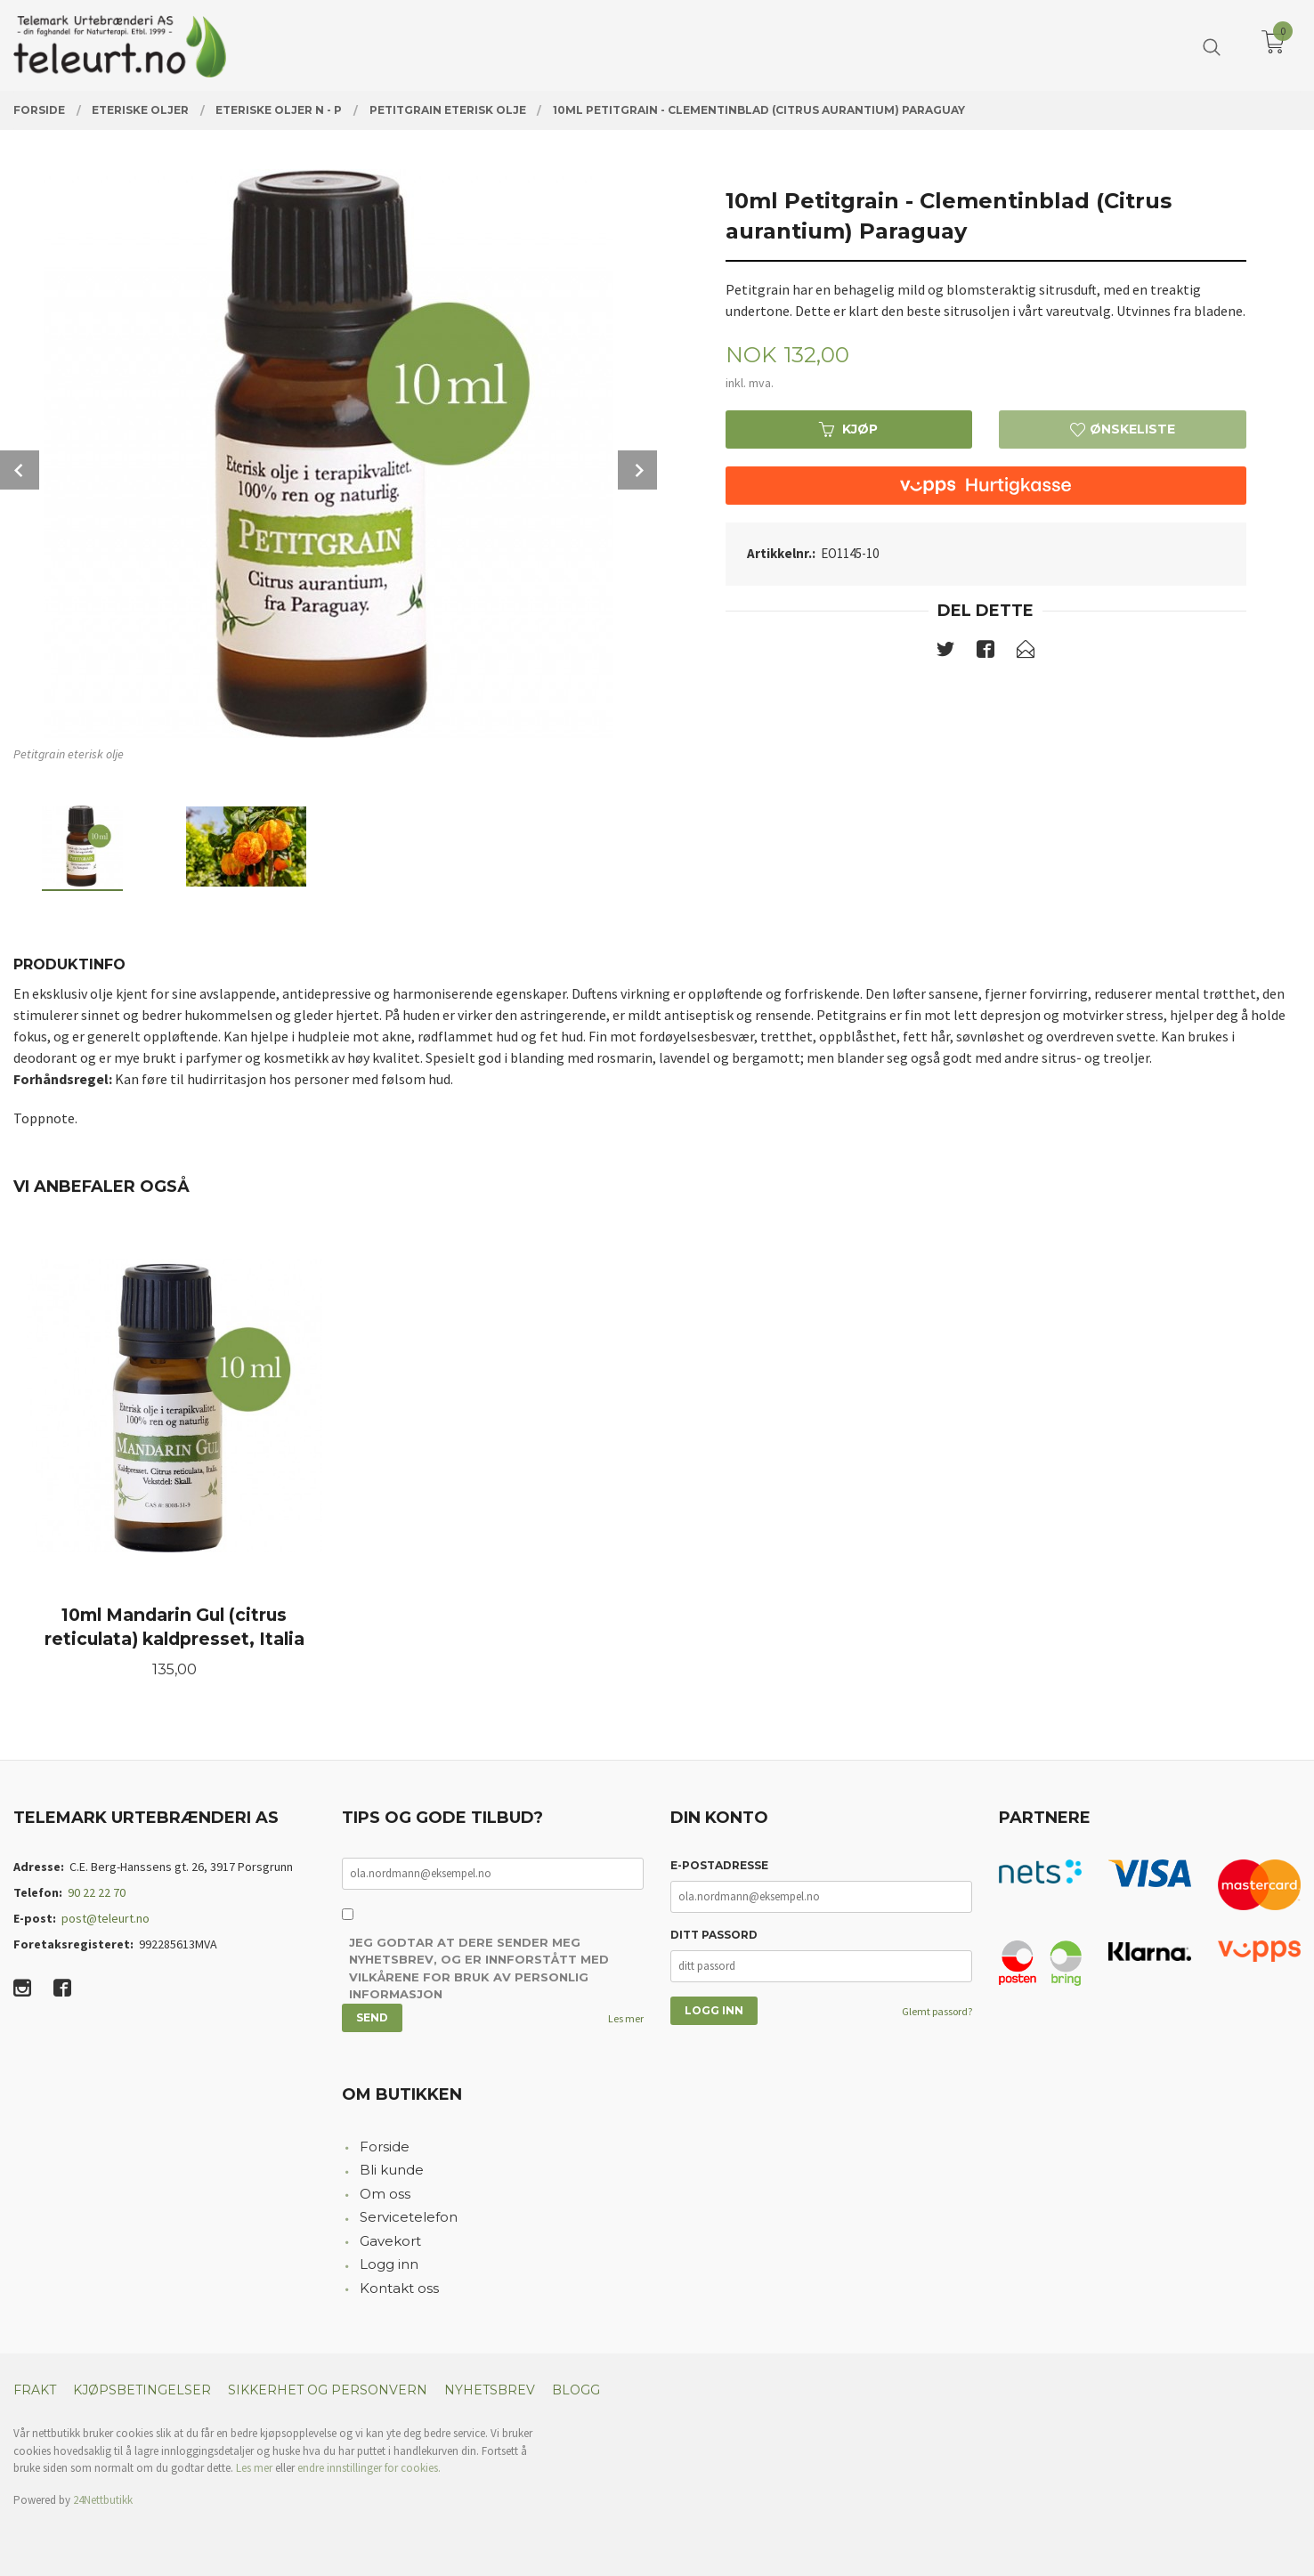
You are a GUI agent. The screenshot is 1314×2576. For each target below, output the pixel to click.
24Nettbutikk (103, 2499)
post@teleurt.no (105, 1918)
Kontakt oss (399, 2288)
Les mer (626, 2018)
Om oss (385, 2193)
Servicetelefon (409, 2216)
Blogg (576, 2390)
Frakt (34, 2390)
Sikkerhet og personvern (327, 2390)
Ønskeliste (1122, 429)
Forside (385, 2146)
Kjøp (848, 429)
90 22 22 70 (97, 1892)
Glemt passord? (937, 2011)
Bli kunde (392, 2169)
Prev (19, 470)
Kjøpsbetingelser (142, 2390)
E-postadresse (719, 1865)
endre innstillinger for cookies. (369, 2467)
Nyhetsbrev (489, 2390)
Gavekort (390, 2240)
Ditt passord (714, 1934)
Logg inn (389, 2264)
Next (637, 470)
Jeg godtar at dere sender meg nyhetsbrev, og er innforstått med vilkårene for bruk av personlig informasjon (479, 1968)
